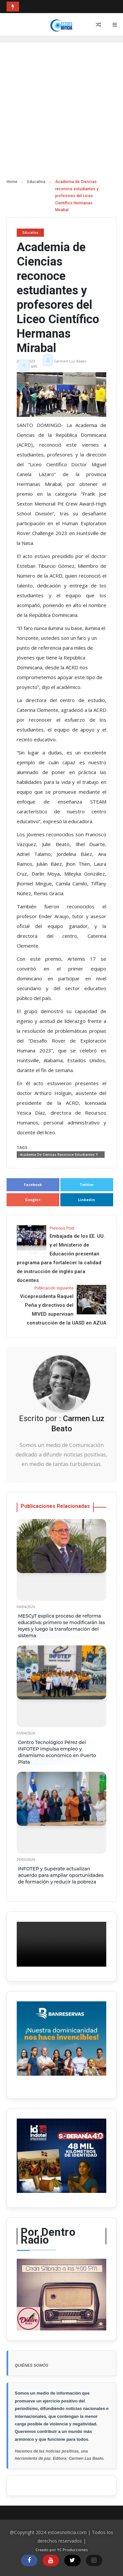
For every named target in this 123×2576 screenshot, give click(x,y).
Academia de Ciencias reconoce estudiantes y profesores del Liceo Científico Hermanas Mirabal (59, 1155)
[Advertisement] (61, 113)
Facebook (33, 1184)
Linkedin (86, 1199)
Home (12, 181)
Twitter (87, 1184)
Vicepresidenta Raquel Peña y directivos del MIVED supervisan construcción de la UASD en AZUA (61, 1305)
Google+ (33, 1199)
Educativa (36, 181)
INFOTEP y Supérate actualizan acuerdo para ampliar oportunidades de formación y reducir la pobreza (61, 1875)
